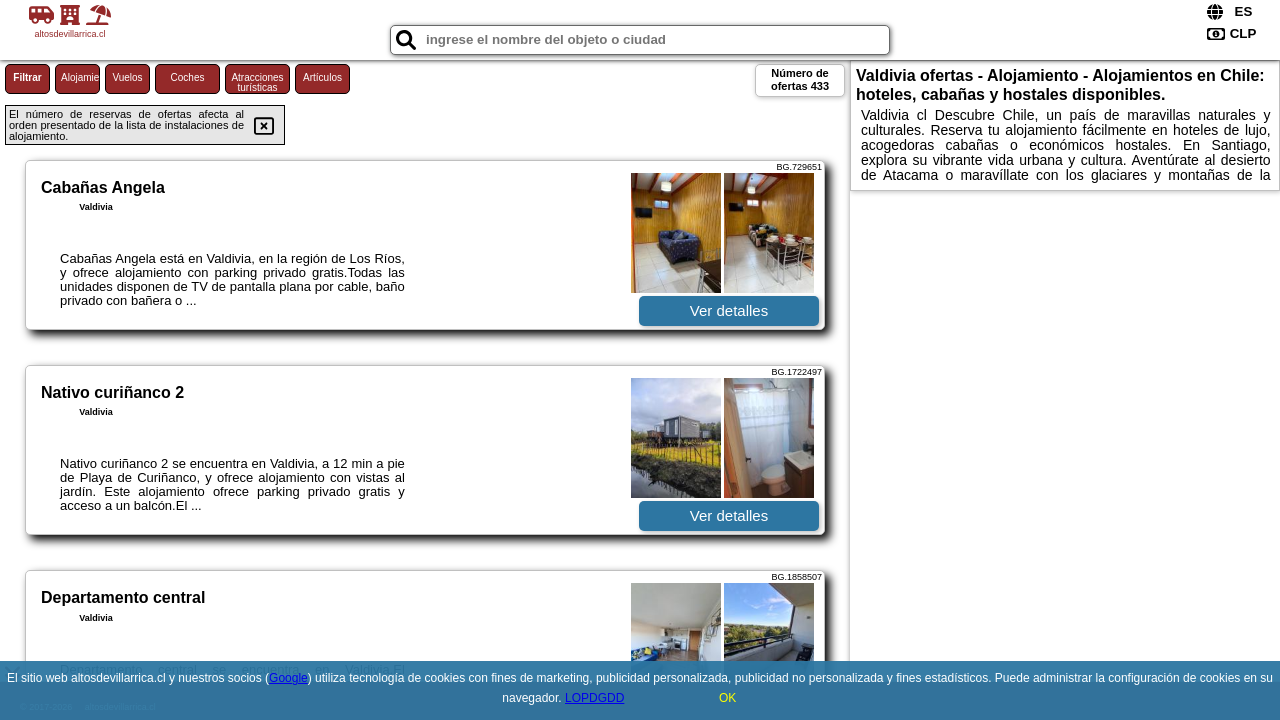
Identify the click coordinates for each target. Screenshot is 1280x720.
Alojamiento (80, 77)
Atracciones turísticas (257, 82)
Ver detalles (729, 310)
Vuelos (127, 77)
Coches (188, 77)
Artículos (322, 77)
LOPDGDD (594, 698)
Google (288, 678)
